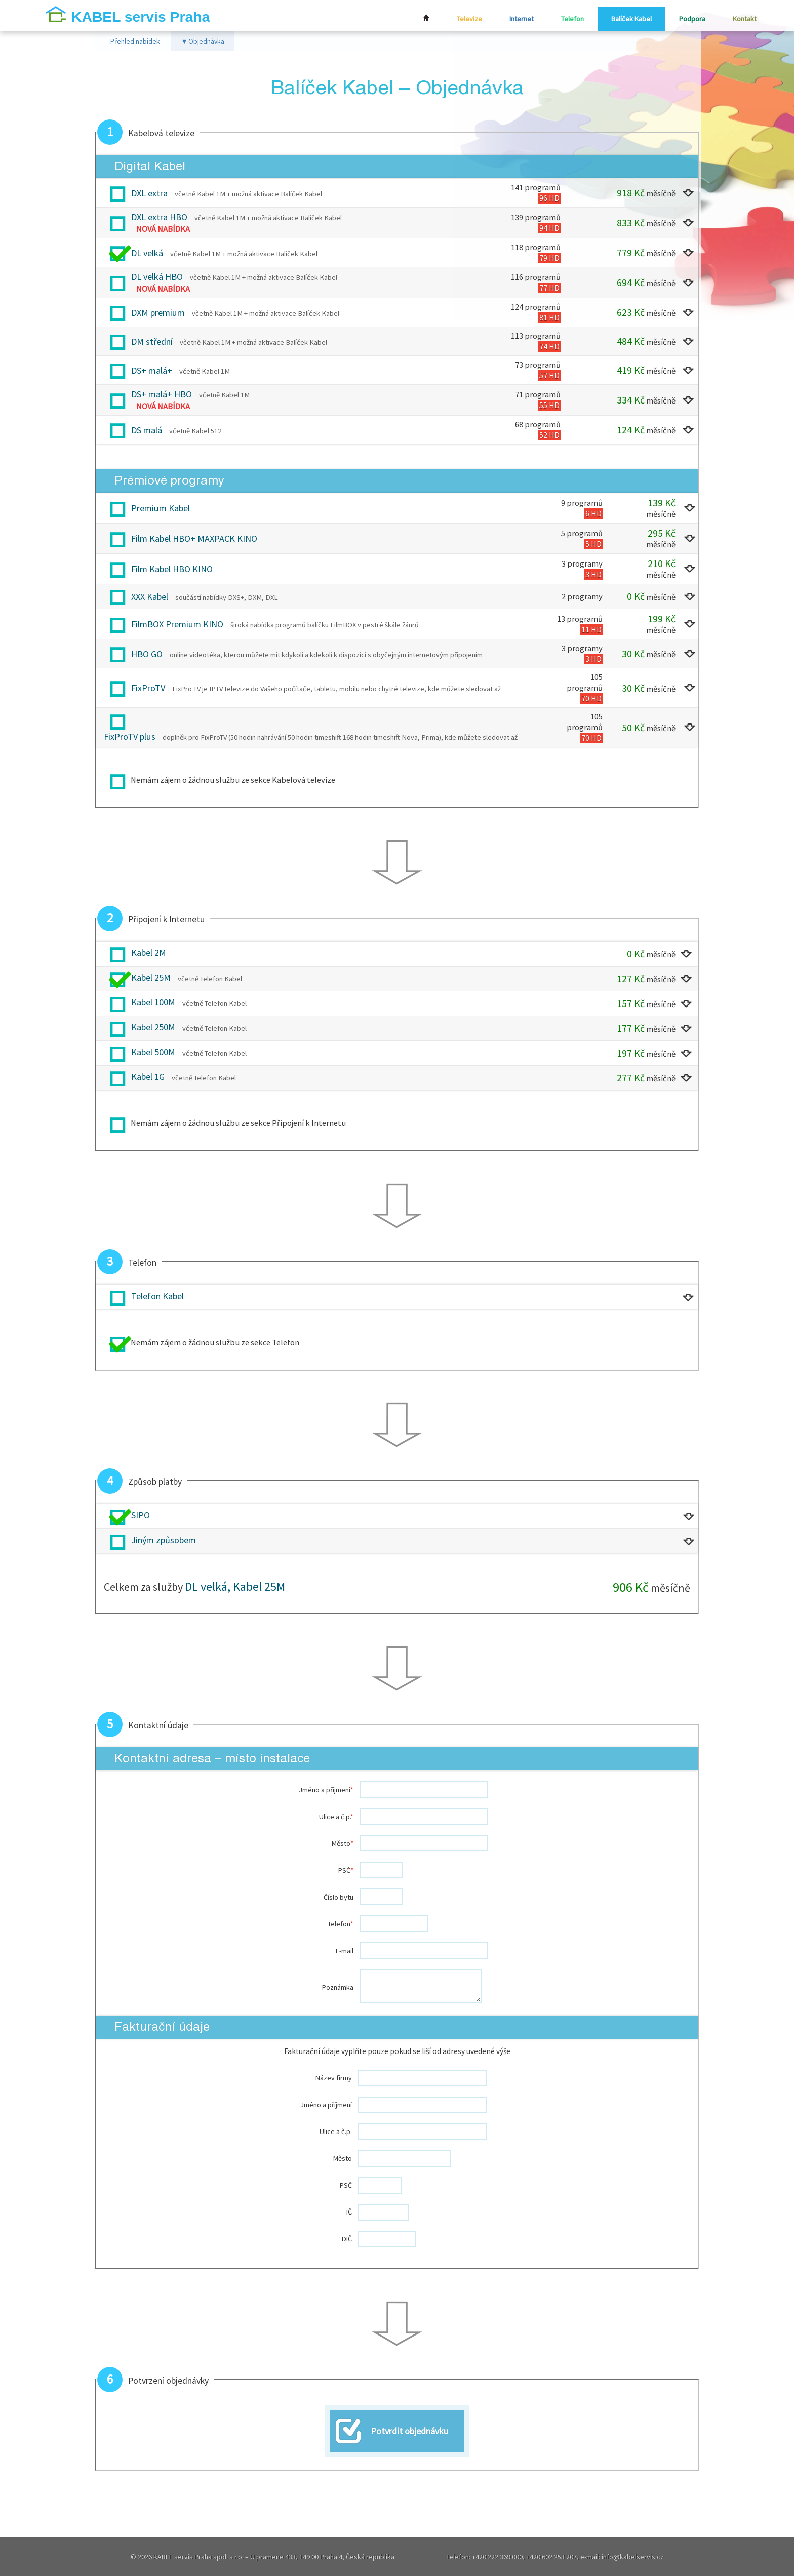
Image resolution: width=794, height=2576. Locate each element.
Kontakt (744, 19)
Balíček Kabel (628, 19)
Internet (514, 19)
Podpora (690, 19)
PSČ (345, 1870)
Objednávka (203, 41)
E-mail (344, 1951)
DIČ (347, 2239)
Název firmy (333, 2078)
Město (342, 1843)
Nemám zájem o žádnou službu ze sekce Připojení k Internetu (238, 1124)
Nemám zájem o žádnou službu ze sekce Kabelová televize (233, 781)
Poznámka (337, 1987)
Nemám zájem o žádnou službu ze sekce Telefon (215, 1343)
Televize (460, 19)
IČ (349, 2213)
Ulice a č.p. (336, 1817)
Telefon (567, 19)
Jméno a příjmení (326, 1790)
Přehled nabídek (135, 41)
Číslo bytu (338, 1897)
